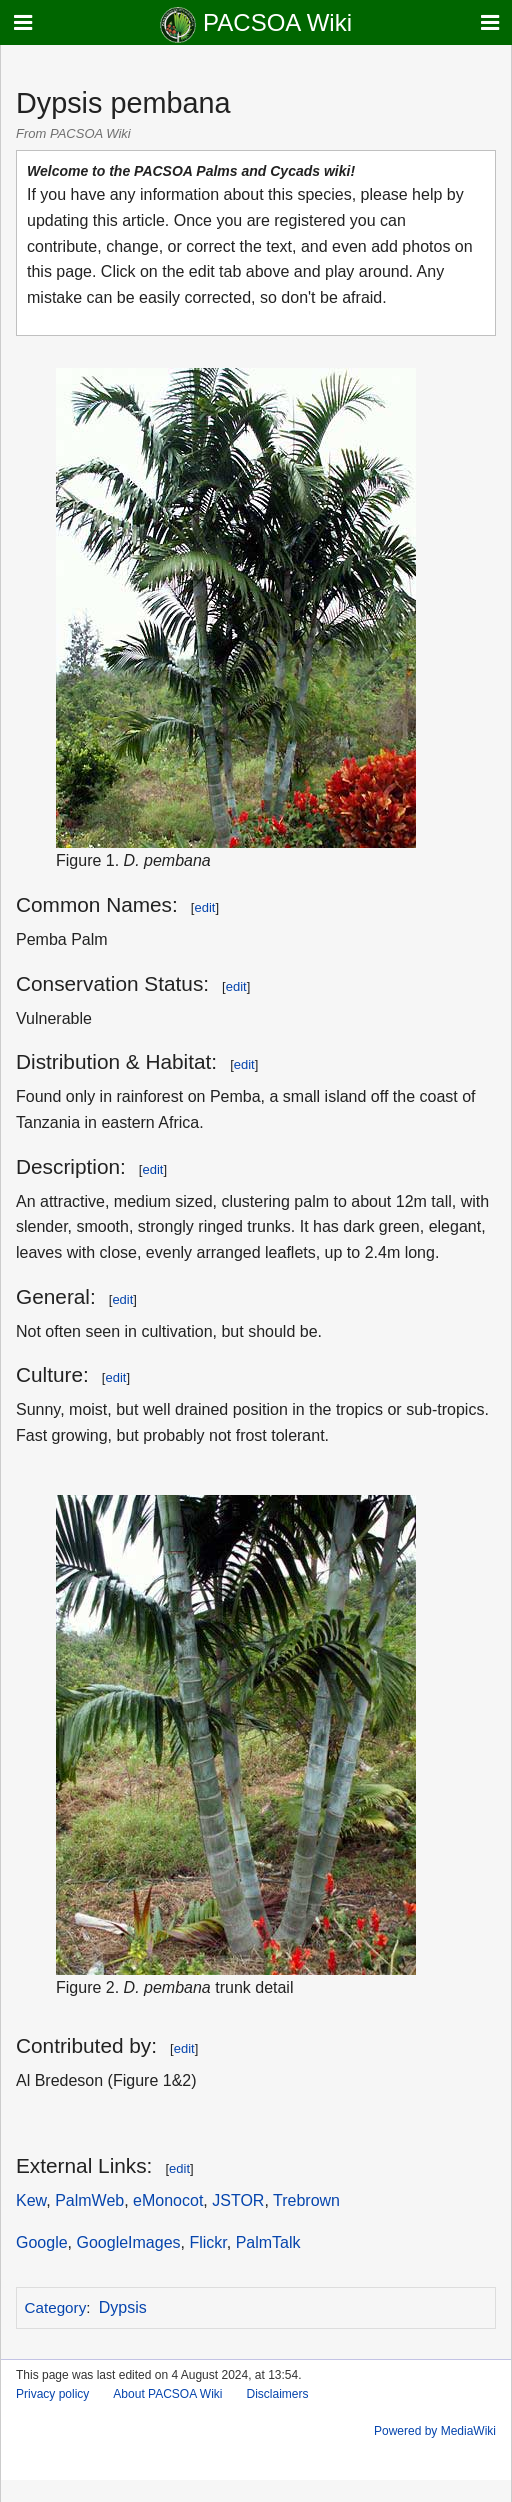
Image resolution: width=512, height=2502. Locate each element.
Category (56, 2307)
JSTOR (238, 2200)
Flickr (207, 2242)
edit (204, 907)
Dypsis (123, 2307)
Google (42, 2242)
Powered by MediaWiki (435, 2431)
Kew (31, 2200)
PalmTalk (268, 2242)
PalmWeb (89, 2200)
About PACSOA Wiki (167, 2394)
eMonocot (168, 2200)
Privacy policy (52, 2394)
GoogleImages (128, 2242)
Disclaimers (278, 2394)
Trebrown (306, 2200)
